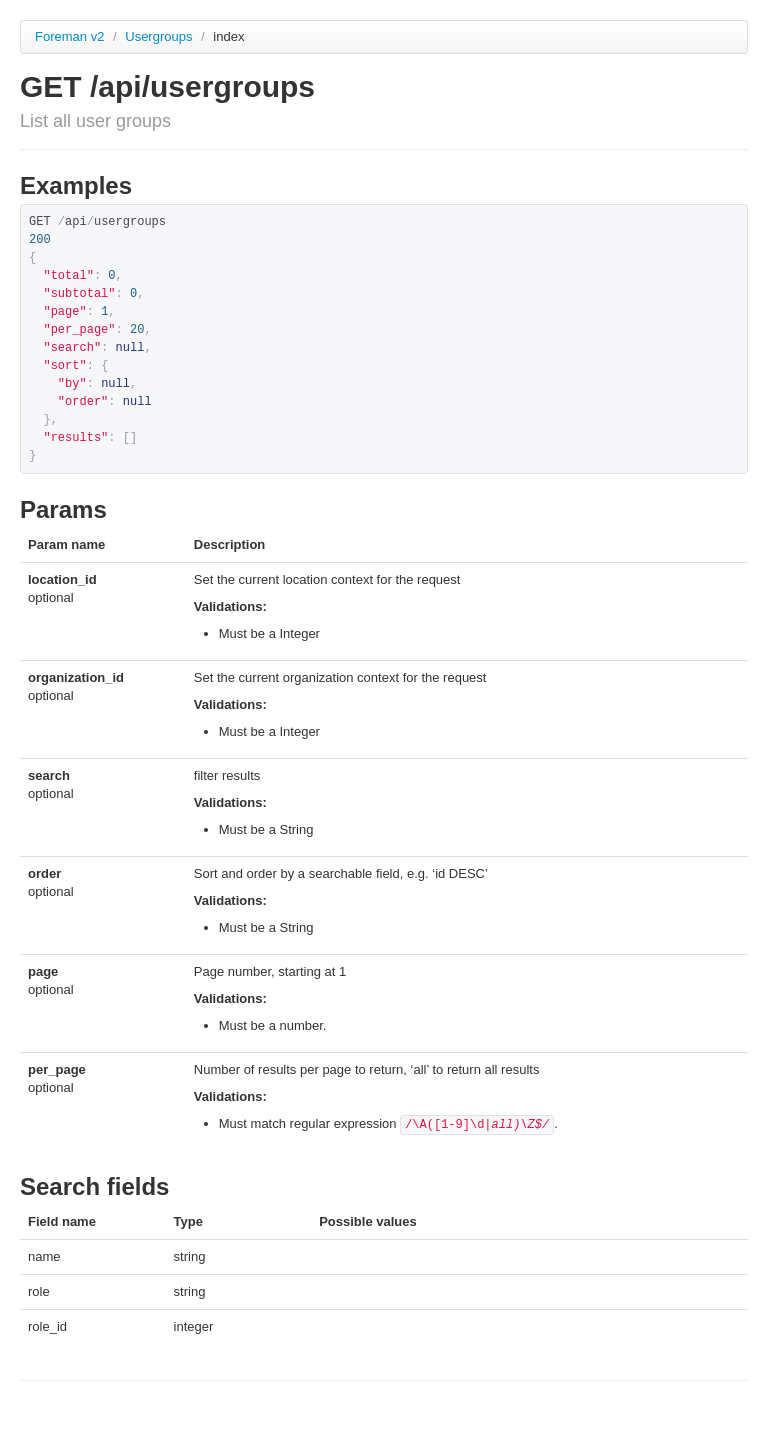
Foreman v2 (69, 36)
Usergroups (160, 36)
